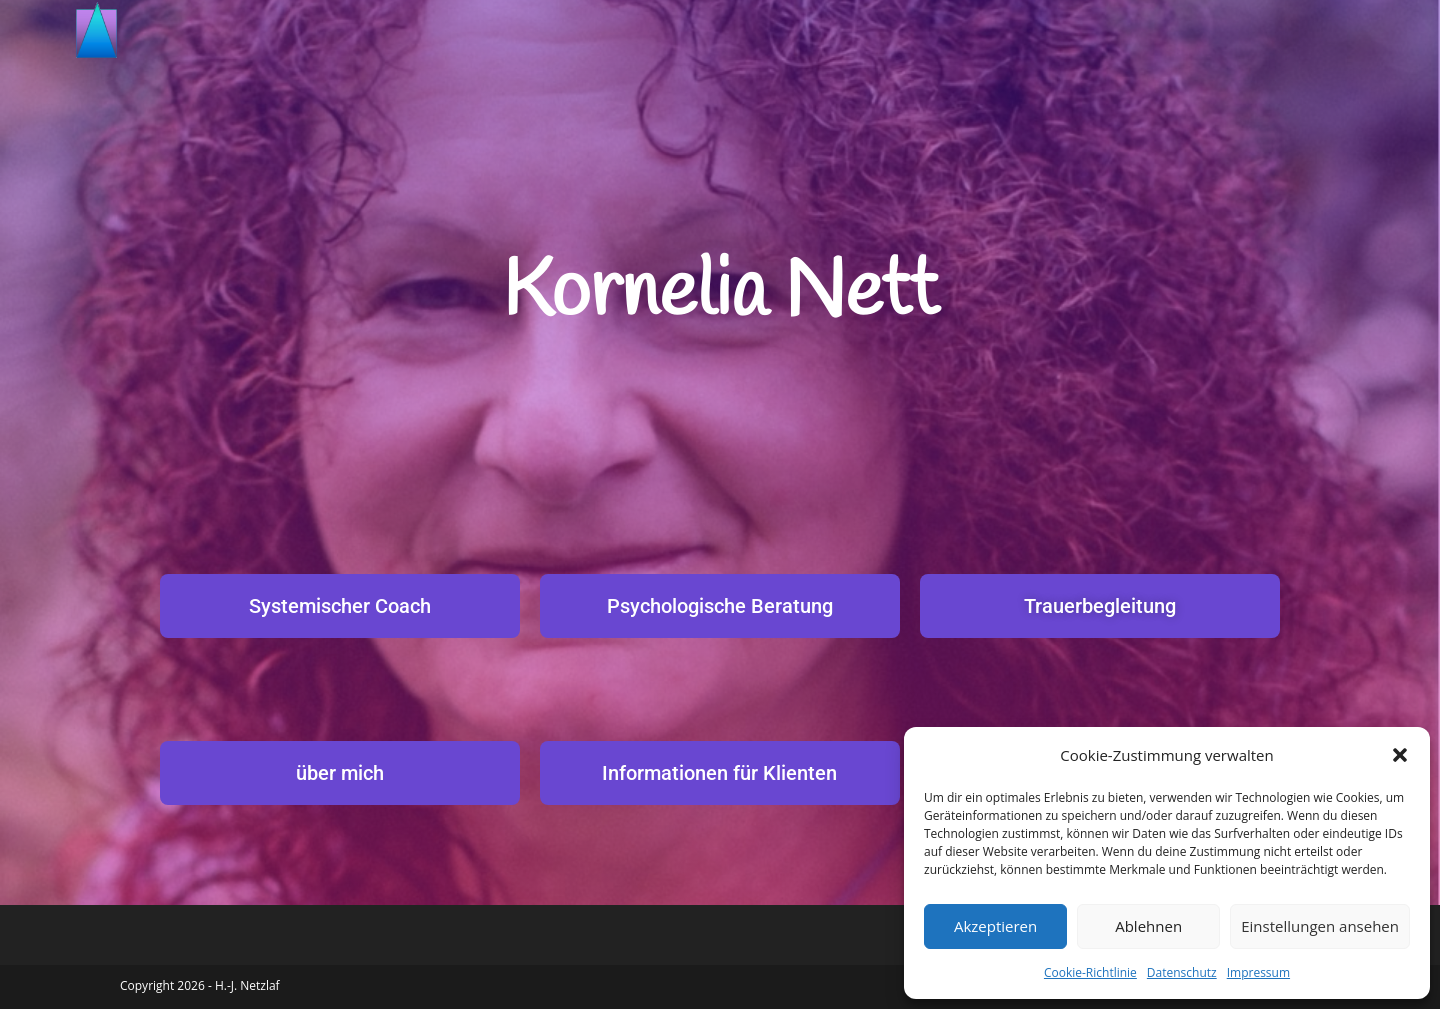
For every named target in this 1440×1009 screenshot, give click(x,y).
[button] (1400, 755)
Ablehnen (1148, 926)
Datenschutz (1182, 972)
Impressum (1258, 972)
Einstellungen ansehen (1320, 926)
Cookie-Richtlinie (1090, 972)
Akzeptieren (995, 926)
